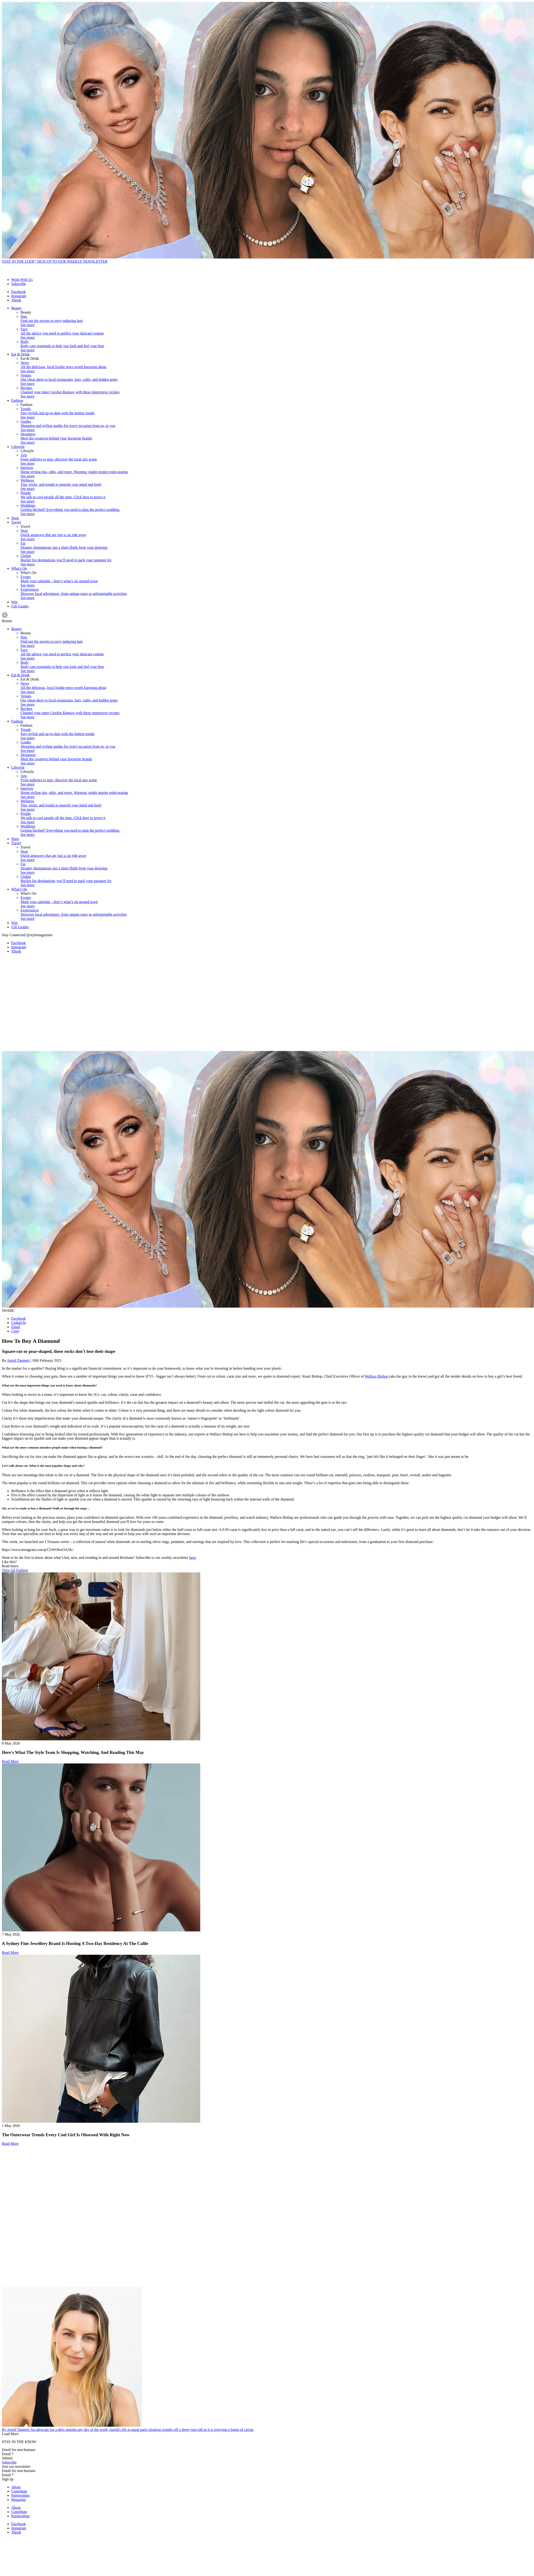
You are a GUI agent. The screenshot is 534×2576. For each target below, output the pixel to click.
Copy (15, 1331)
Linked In (18, 1323)
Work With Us (22, 280)
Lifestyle (18, 447)
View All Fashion (15, 1570)
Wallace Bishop (376, 1376)
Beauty (16, 308)
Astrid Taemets (18, 1360)
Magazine (18, 2500)
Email (15, 1327)
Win (14, 602)
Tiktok (16, 300)
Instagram (18, 296)
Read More (10, 1761)
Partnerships (20, 2495)
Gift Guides (20, 606)
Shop (15, 518)
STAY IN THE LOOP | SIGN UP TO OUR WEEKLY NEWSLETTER (54, 261)
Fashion (17, 400)
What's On (19, 568)
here (192, 1558)
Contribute (19, 2491)
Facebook (18, 292)
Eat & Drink (20, 354)
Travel (16, 522)
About (16, 2487)
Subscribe (18, 284)
